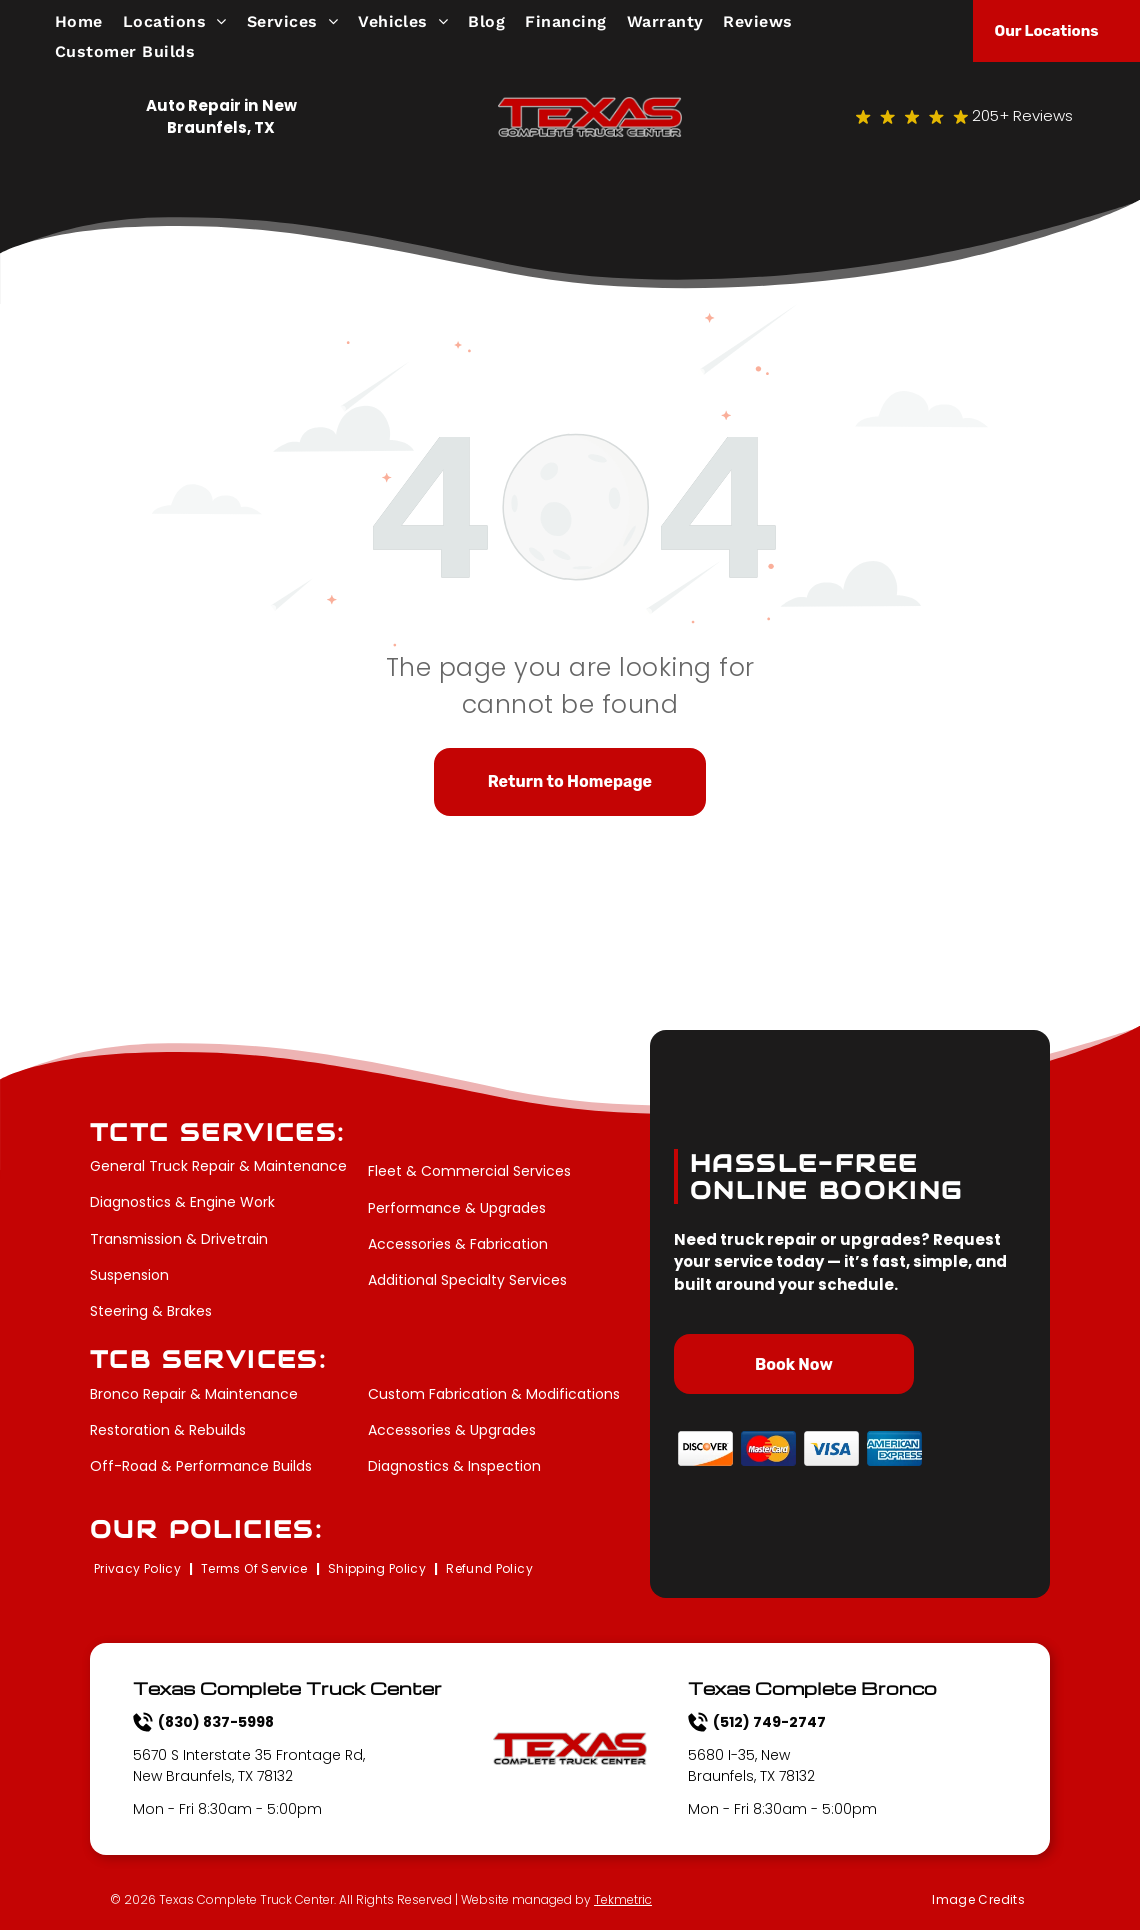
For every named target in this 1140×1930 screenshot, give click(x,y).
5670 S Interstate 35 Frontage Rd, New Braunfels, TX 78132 (249, 1765)
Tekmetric (623, 1899)
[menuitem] (89, 21)
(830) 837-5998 (216, 1722)
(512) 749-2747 (769, 1722)
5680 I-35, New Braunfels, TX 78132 (751, 1765)
